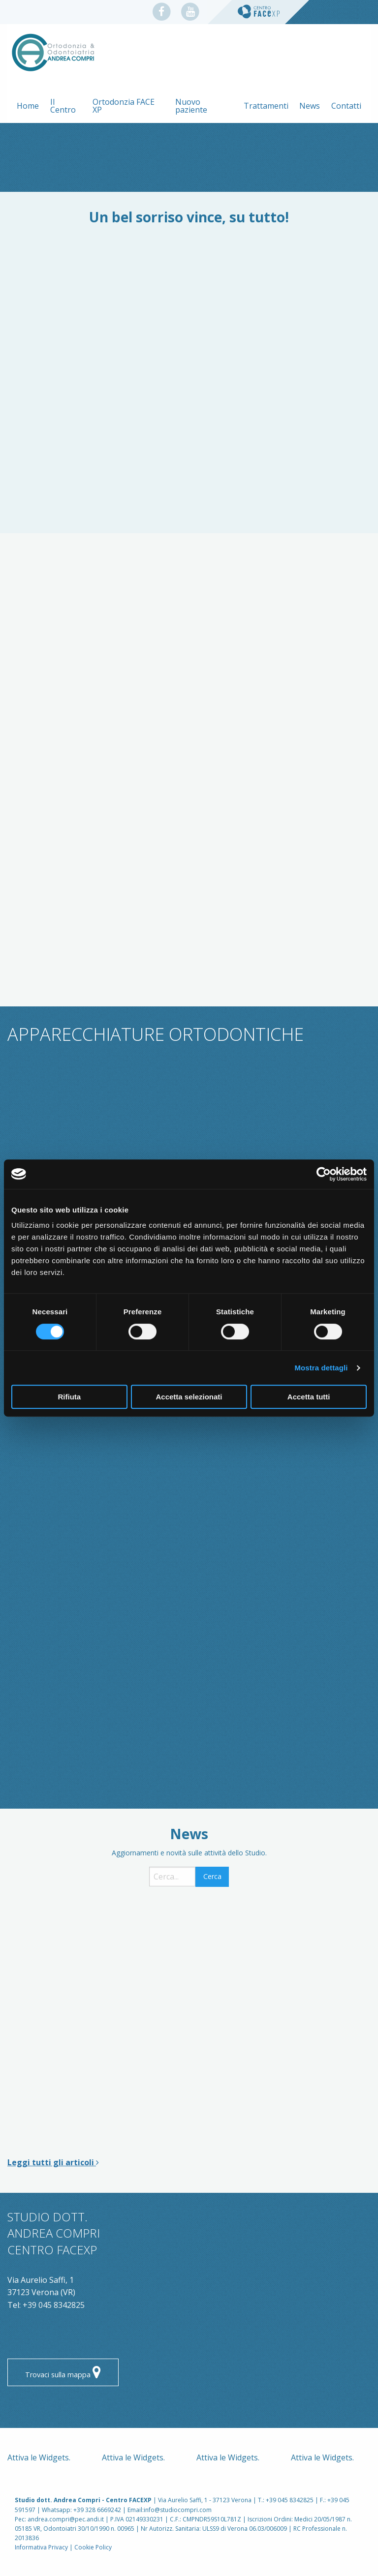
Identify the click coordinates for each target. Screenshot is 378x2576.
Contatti (346, 105)
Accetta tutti (308, 1397)
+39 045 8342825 (54, 2305)
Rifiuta (69, 1397)
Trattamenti (266, 105)
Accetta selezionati (189, 1397)
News (309, 105)
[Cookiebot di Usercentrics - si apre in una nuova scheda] (324, 1174)
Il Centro (63, 105)
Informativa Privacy (41, 2547)
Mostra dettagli (320, 1368)
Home (28, 105)
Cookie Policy (93, 2547)
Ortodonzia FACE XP (124, 105)
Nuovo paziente (191, 105)
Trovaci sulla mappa (62, 2372)
